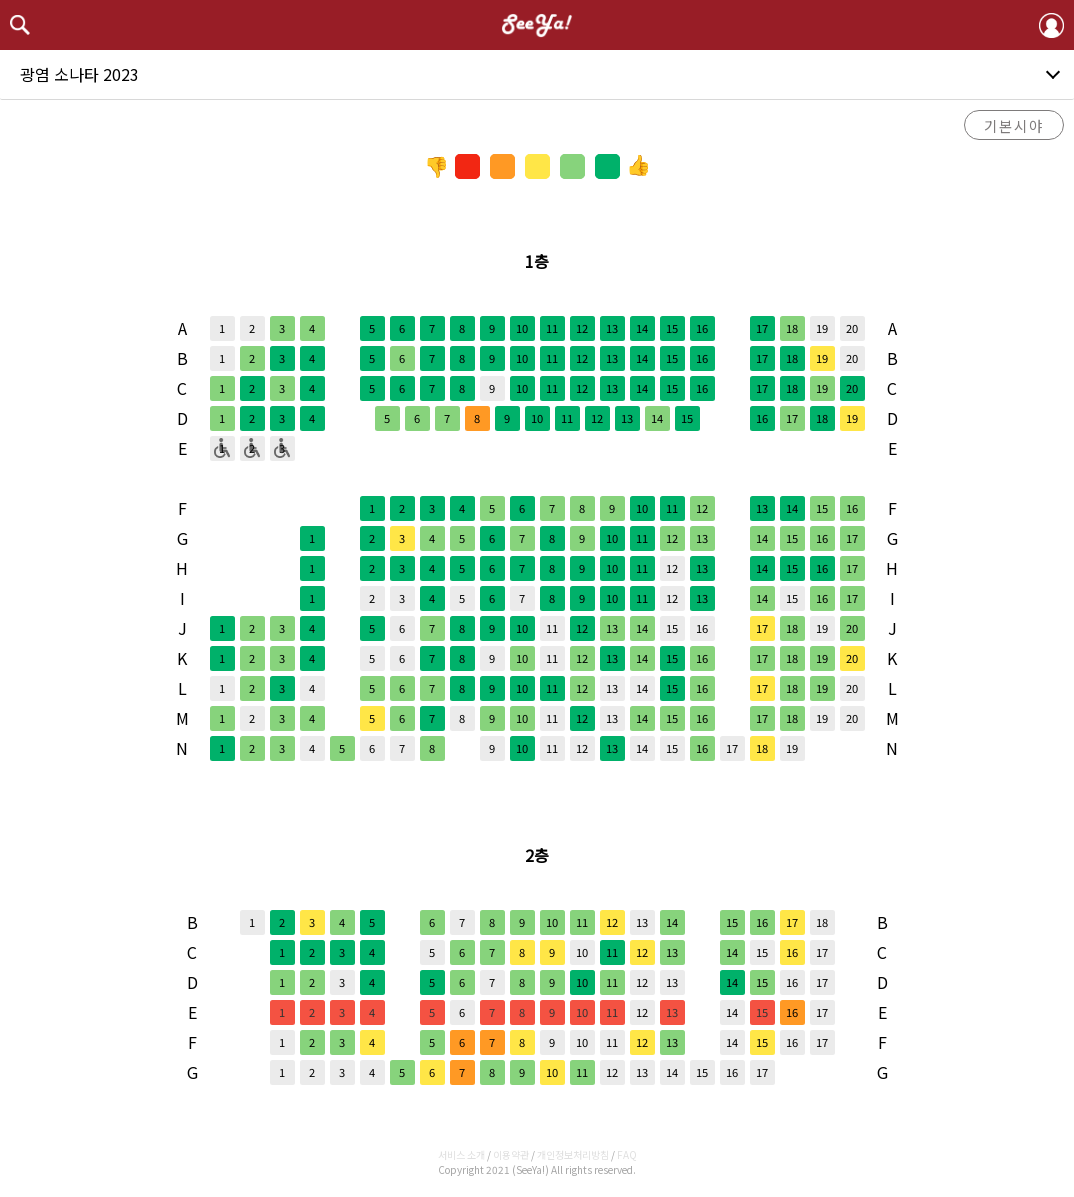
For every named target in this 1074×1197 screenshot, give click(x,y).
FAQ (627, 1154)
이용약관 (511, 1154)
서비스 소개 (461, 1154)
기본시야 (1014, 125)
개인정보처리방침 (573, 1154)
